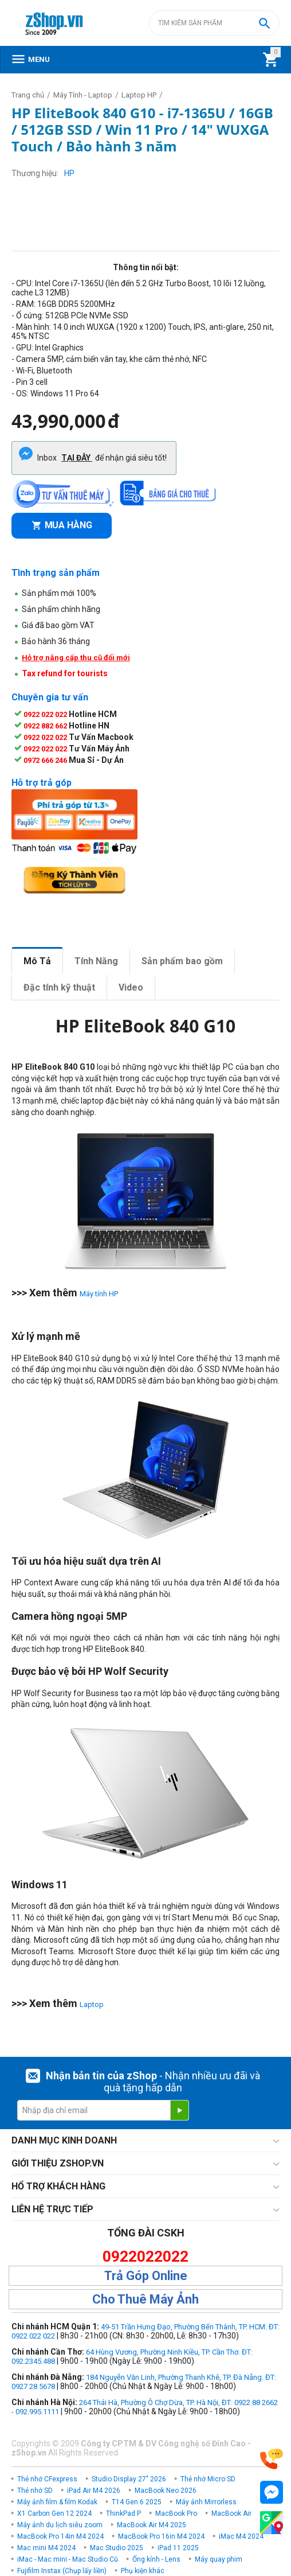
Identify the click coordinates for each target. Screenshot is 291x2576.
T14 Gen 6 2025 (137, 2502)
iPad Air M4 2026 (93, 2491)
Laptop (92, 2004)
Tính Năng (96, 961)
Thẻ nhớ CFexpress (47, 2479)
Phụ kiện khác (142, 2571)
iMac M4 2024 (241, 2536)
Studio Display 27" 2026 (129, 2479)
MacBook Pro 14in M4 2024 (60, 2536)
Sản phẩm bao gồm (182, 961)
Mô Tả (37, 961)
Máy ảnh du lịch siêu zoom (60, 2525)
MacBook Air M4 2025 (151, 2525)
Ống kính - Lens (156, 2559)
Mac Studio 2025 (116, 2548)
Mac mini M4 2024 (46, 2548)
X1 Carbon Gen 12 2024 (54, 2513)
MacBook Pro (176, 2513)
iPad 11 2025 (178, 2548)
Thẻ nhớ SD (35, 2491)
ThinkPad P (123, 2513)
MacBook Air (231, 2513)
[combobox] (214, 23)
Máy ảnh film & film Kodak (57, 2502)
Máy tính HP (99, 1293)
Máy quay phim (218, 2559)
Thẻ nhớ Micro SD (207, 2479)
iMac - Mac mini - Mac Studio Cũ (67, 2559)
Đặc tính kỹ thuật (59, 987)
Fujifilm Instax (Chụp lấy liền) (62, 2571)
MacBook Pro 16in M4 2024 (161, 2536)
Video (131, 987)
